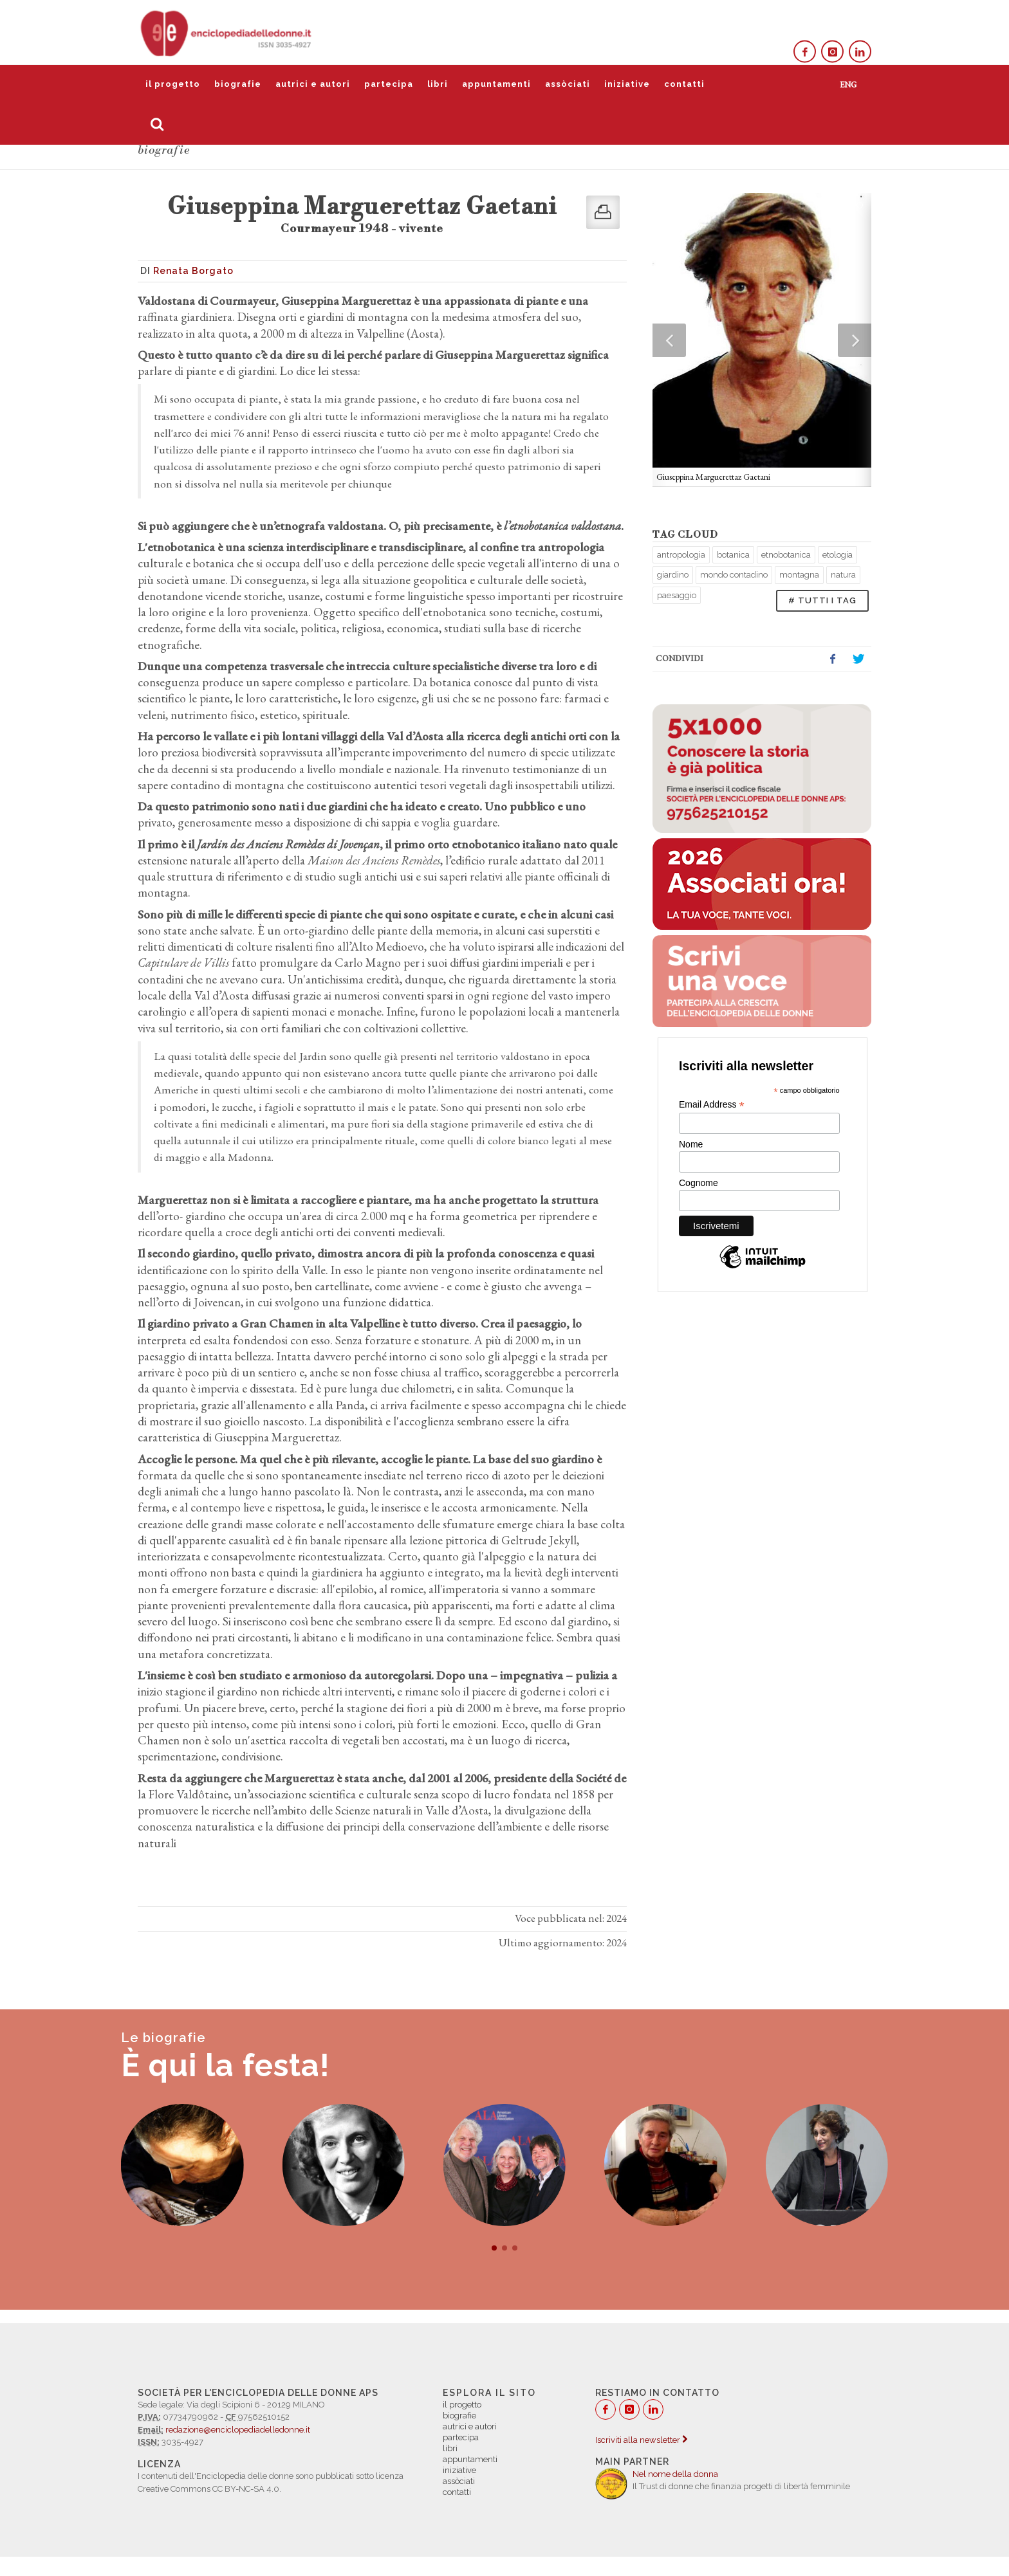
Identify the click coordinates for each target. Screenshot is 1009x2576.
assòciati (567, 84)
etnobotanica (786, 555)
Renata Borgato (193, 271)
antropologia (681, 555)
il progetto (172, 84)
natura (843, 575)
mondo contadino (734, 575)
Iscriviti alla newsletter (641, 2440)
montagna (799, 575)
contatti (684, 84)
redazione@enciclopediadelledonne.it (237, 2429)
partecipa (388, 84)
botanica (733, 555)
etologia (837, 555)
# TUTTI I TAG (822, 600)
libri (437, 84)
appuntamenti (496, 84)
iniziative (627, 84)
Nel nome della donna (675, 2474)
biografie (237, 84)
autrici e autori (312, 84)
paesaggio (676, 595)
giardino (673, 575)
